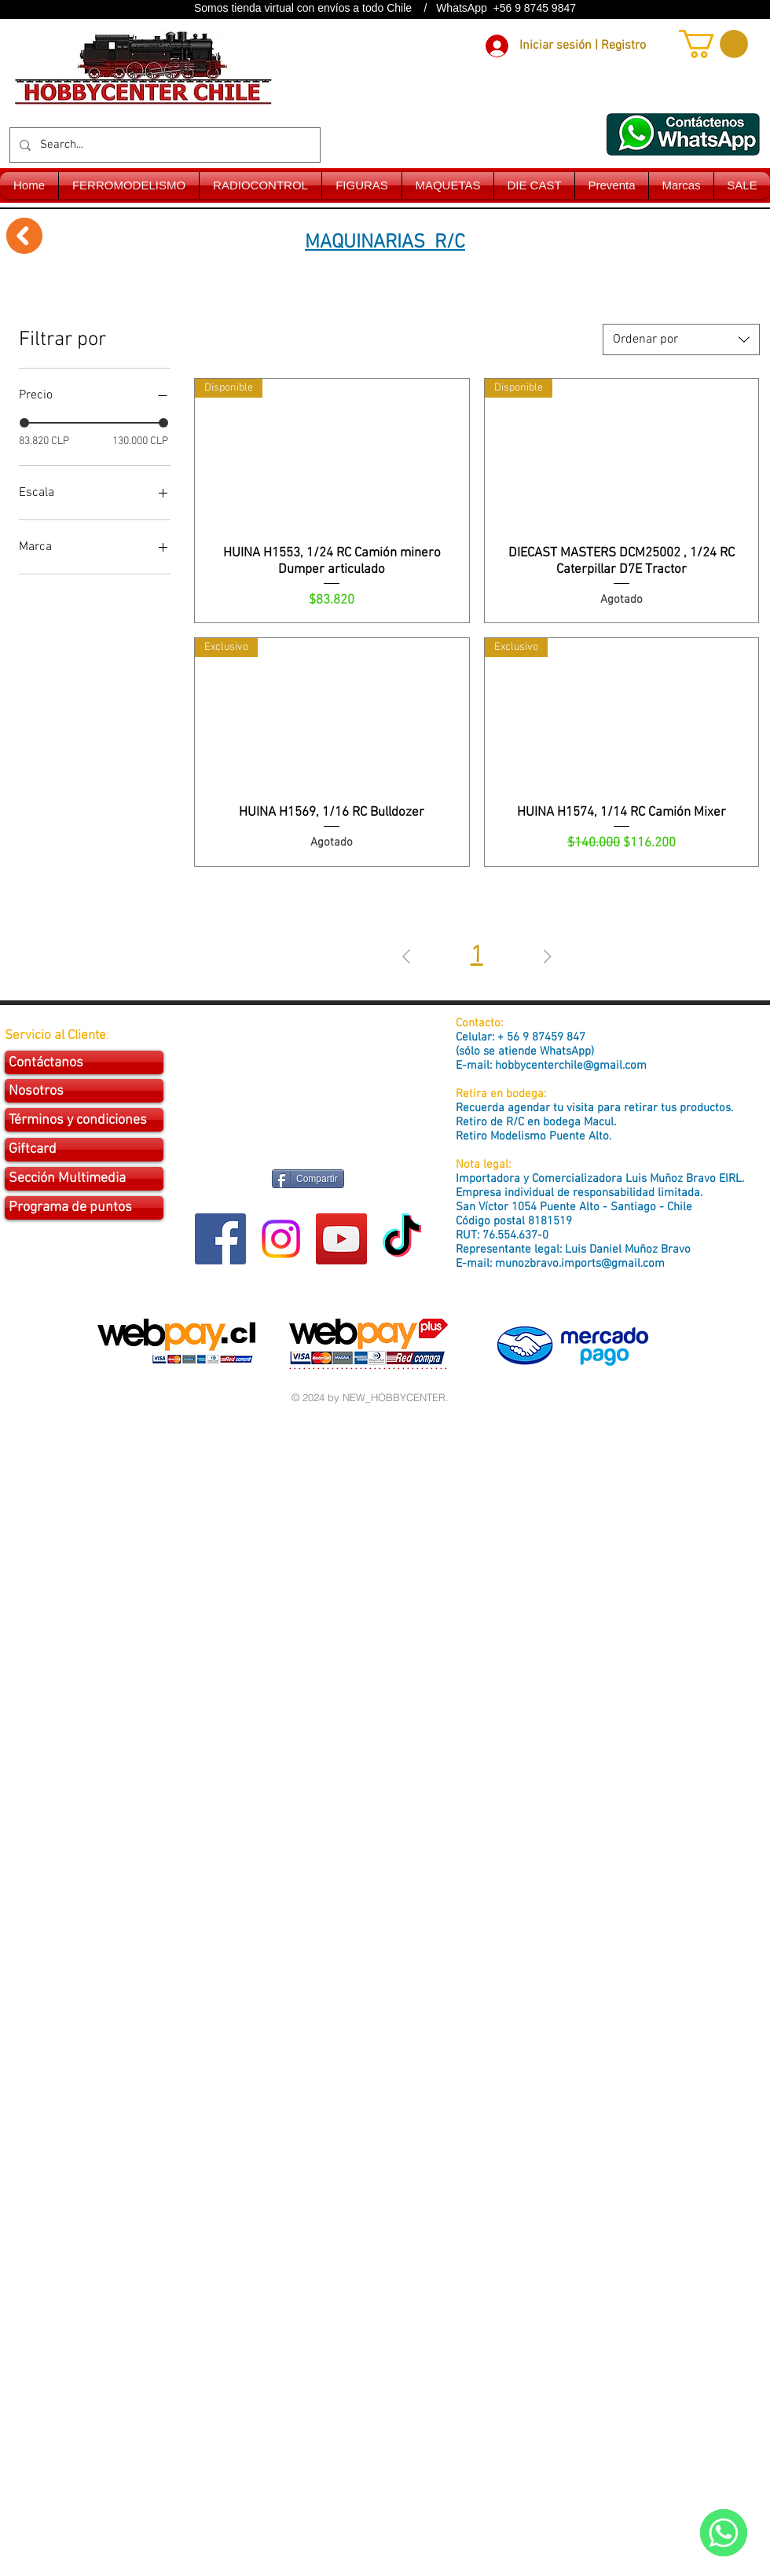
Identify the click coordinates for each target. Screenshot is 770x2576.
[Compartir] (308, 1178)
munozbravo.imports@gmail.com (580, 1264)
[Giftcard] (84, 1149)
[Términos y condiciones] (84, 1120)
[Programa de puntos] (84, 1208)
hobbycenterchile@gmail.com (571, 1066)
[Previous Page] (406, 956)
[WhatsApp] (723, 2532)
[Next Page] (547, 956)
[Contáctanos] (84, 1062)
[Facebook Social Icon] (220, 1238)
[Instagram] (280, 1238)
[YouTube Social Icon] (341, 1238)
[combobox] (681, 339)
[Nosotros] (84, 1091)
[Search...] (163, 145)
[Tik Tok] (401, 1238)
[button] (713, 44)
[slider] (24, 422)
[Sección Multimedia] (84, 1179)
